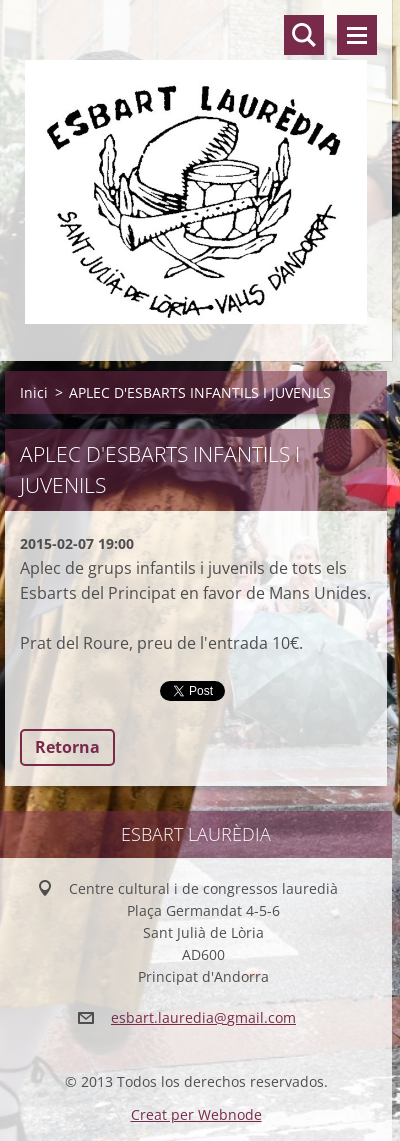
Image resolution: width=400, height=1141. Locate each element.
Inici (34, 392)
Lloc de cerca (304, 35)
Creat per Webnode (196, 1114)
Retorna (67, 747)
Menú (357, 35)
